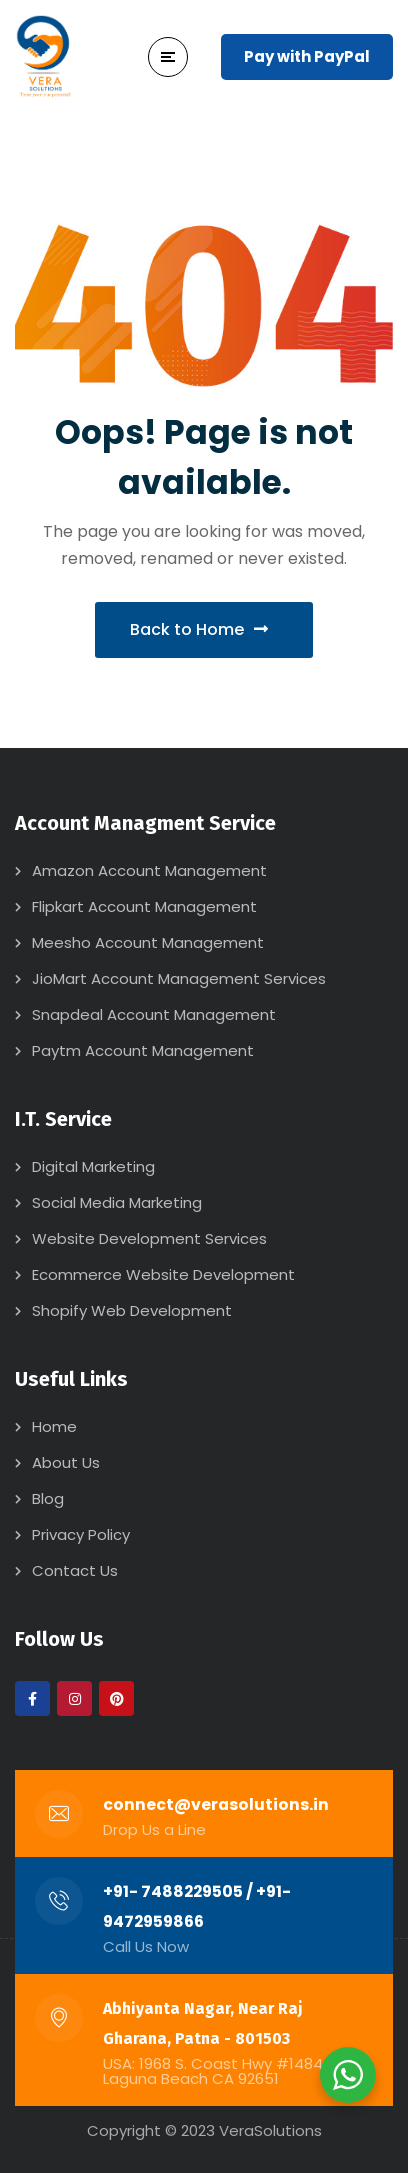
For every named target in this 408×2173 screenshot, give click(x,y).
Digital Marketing (93, 1166)
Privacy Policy (81, 1534)
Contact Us (75, 1570)
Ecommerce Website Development (163, 1274)
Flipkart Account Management (144, 906)
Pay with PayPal (307, 56)
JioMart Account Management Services (179, 978)
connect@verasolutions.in (216, 1804)
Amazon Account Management (149, 870)
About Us (66, 1462)
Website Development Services (149, 1238)
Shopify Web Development (132, 1310)
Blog (48, 1498)
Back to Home (199, 629)
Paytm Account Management (143, 1050)
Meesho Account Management (148, 942)
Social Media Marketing (117, 1202)
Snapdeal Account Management (154, 1014)
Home (54, 1426)
